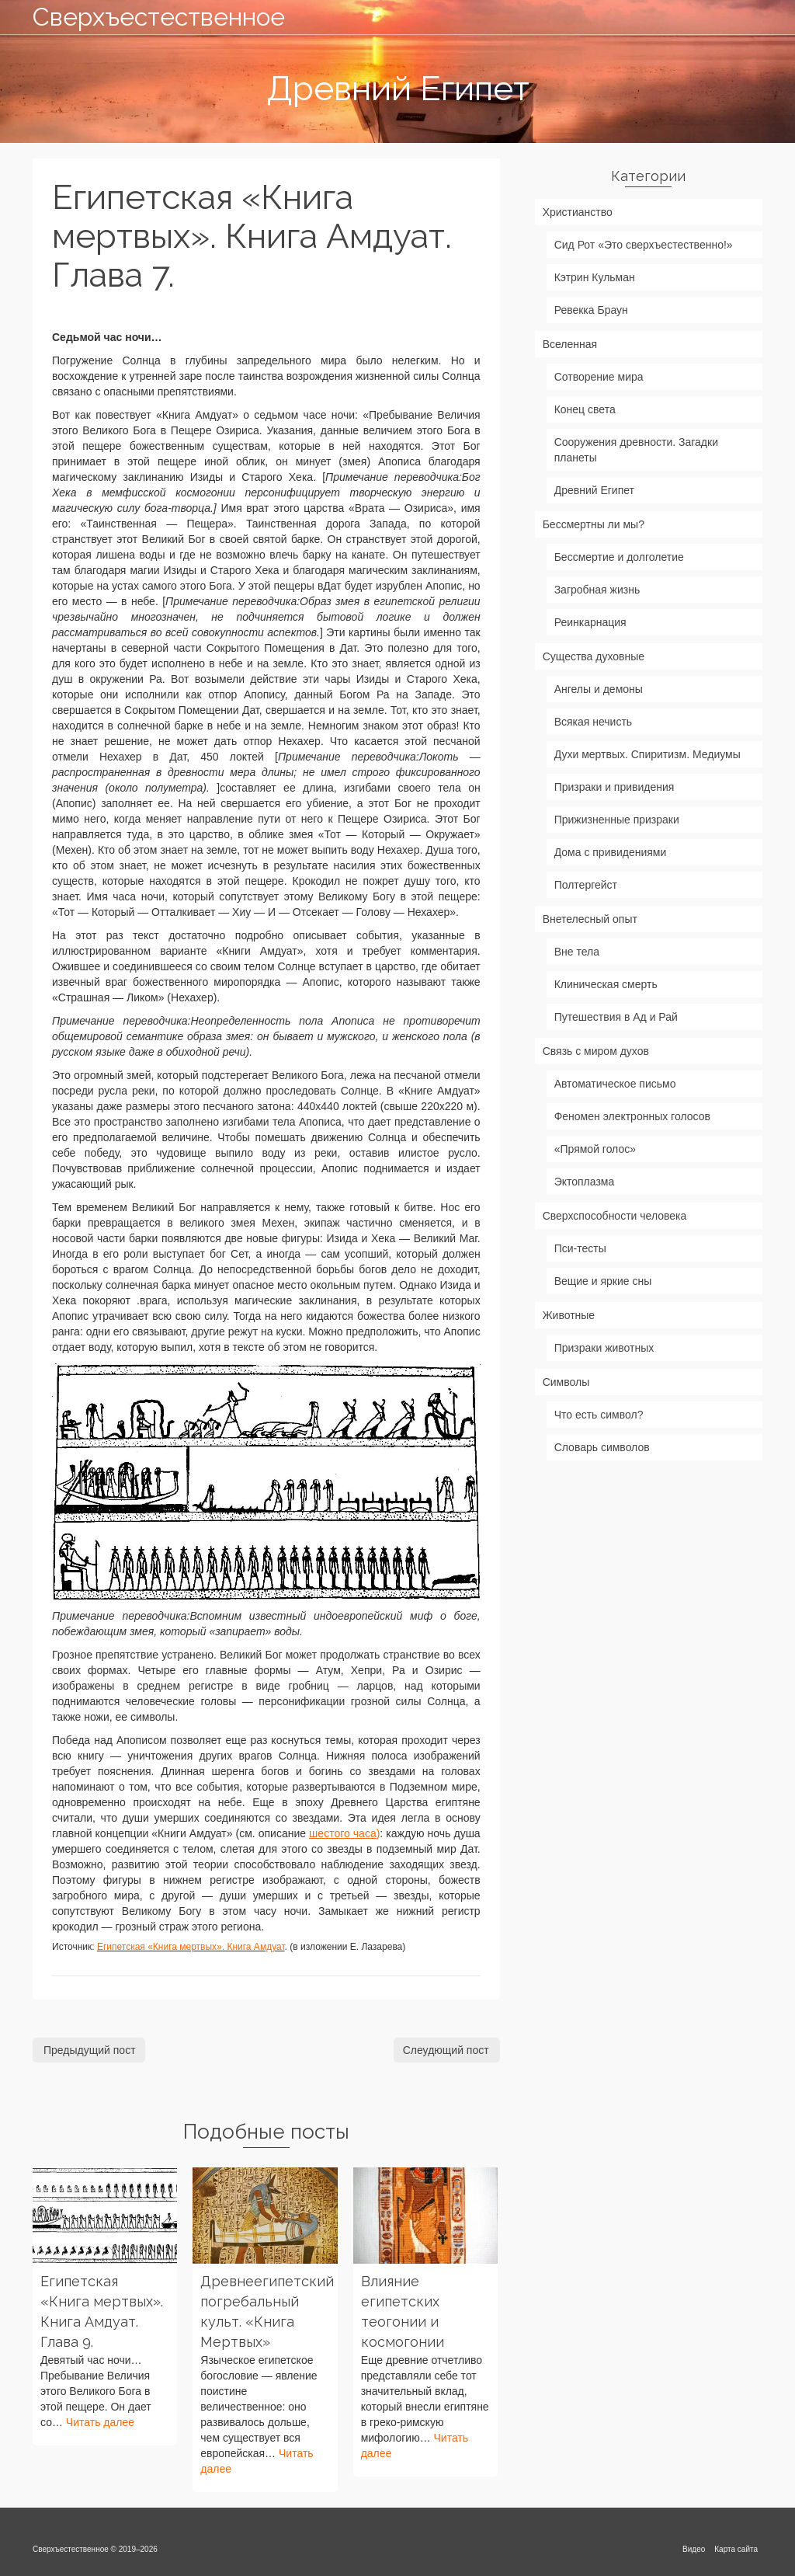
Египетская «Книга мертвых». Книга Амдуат (191, 1946)
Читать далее (100, 2422)
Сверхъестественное (146, 16)
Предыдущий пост (89, 2050)
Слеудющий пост (446, 2050)
